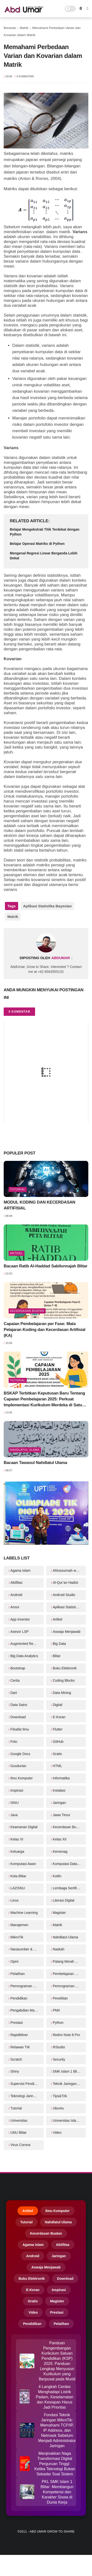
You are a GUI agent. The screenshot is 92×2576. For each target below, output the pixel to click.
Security (59, 2059)
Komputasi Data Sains (69, 1864)
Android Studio (64, 1595)
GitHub (58, 1742)
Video (57, 2132)
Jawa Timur (61, 1815)
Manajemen (19, 1925)
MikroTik (16, 1937)
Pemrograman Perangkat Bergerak (26, 1986)
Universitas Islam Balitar (69, 2120)
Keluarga (17, 1851)
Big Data (59, 1644)
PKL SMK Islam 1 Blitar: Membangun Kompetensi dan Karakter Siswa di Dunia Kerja (56, 2492)
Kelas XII (59, 1839)
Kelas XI (16, 1839)
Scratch (16, 2059)
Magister (59, 1913)
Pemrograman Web (67, 1986)
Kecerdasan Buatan (27, 1310)
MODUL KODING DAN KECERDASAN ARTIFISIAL (39, 1205)
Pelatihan (17, 1974)
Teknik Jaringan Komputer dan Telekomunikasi (69, 2084)
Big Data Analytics (24, 1656)
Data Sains (18, 1705)
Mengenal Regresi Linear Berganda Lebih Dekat (43, 555)
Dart (13, 1693)
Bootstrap (17, 1668)
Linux (14, 1900)
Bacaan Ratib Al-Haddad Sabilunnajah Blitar (45, 1266)
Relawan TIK (20, 2047)
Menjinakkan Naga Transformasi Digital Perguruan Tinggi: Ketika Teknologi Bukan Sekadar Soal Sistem (54, 2463)
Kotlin (57, 1876)
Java (14, 1815)
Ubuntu (58, 2108)
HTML (57, 1766)
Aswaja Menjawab (66, 1632)
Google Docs (20, 1754)
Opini (14, 1961)
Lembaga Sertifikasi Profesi (69, 1888)
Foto (13, 1742)
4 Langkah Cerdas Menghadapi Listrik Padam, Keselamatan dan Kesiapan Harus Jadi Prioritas (54, 2397)
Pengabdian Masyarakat (26, 2010)
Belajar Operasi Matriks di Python (37, 544)
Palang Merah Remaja (69, 1961)
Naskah (58, 1949)
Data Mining (62, 1693)
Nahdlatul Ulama (24, 1449)
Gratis (57, 1754)
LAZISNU (17, 1888)
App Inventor (20, 1619)
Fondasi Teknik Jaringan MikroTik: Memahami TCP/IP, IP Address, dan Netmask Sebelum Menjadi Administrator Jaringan (57, 2430)
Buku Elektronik (65, 1668)
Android (16, 1595)
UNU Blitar (18, 2132)
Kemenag (60, 1851)
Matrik (24, 28)
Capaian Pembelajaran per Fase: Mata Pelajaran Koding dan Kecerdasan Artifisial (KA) (44, 1329)
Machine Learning (24, 1913)
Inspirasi (16, 1790)
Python (58, 2023)
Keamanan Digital (24, 1827)
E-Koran (59, 1717)
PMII (56, 2010)
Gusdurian (18, 1766)
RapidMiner (19, 2035)
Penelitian (60, 1998)
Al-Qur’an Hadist (65, 1582)
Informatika (61, 1778)
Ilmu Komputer (21, 1778)
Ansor (14, 1607)
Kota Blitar (18, 1876)
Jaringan (59, 1803)
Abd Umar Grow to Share (52, 2531)
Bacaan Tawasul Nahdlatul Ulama (35, 1462)
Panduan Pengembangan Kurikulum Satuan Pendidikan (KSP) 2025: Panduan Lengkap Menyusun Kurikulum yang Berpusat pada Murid (57, 2361)
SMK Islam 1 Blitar (67, 2071)
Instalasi (59, 1790)
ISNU (14, 1803)
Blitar (57, 1656)
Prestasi (16, 2023)
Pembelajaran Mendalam (69, 1974)
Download (18, 1717)
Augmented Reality (24, 1644)
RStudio (59, 2047)
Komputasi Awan (23, 1864)
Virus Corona (20, 2145)
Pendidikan (18, 1998)
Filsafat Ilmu (19, 1729)
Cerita (14, 1680)
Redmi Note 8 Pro (66, 2035)
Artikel (16, 1253)
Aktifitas (16, 1582)
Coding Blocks (64, 1680)
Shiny (14, 2071)
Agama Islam (20, 1570)
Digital (57, 1705)
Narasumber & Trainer (26, 1949)
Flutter (58, 1729)
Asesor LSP (19, 1632)
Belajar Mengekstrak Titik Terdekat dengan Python (44, 531)
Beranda (10, 28)
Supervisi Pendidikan (26, 2084)
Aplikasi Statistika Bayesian (47, 906)
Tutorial (17, 1189)
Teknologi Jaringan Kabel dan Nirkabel (26, 2096)
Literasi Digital (63, 1900)
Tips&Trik (60, 2096)
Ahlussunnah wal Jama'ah (69, 1570)
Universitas (18, 2120)
